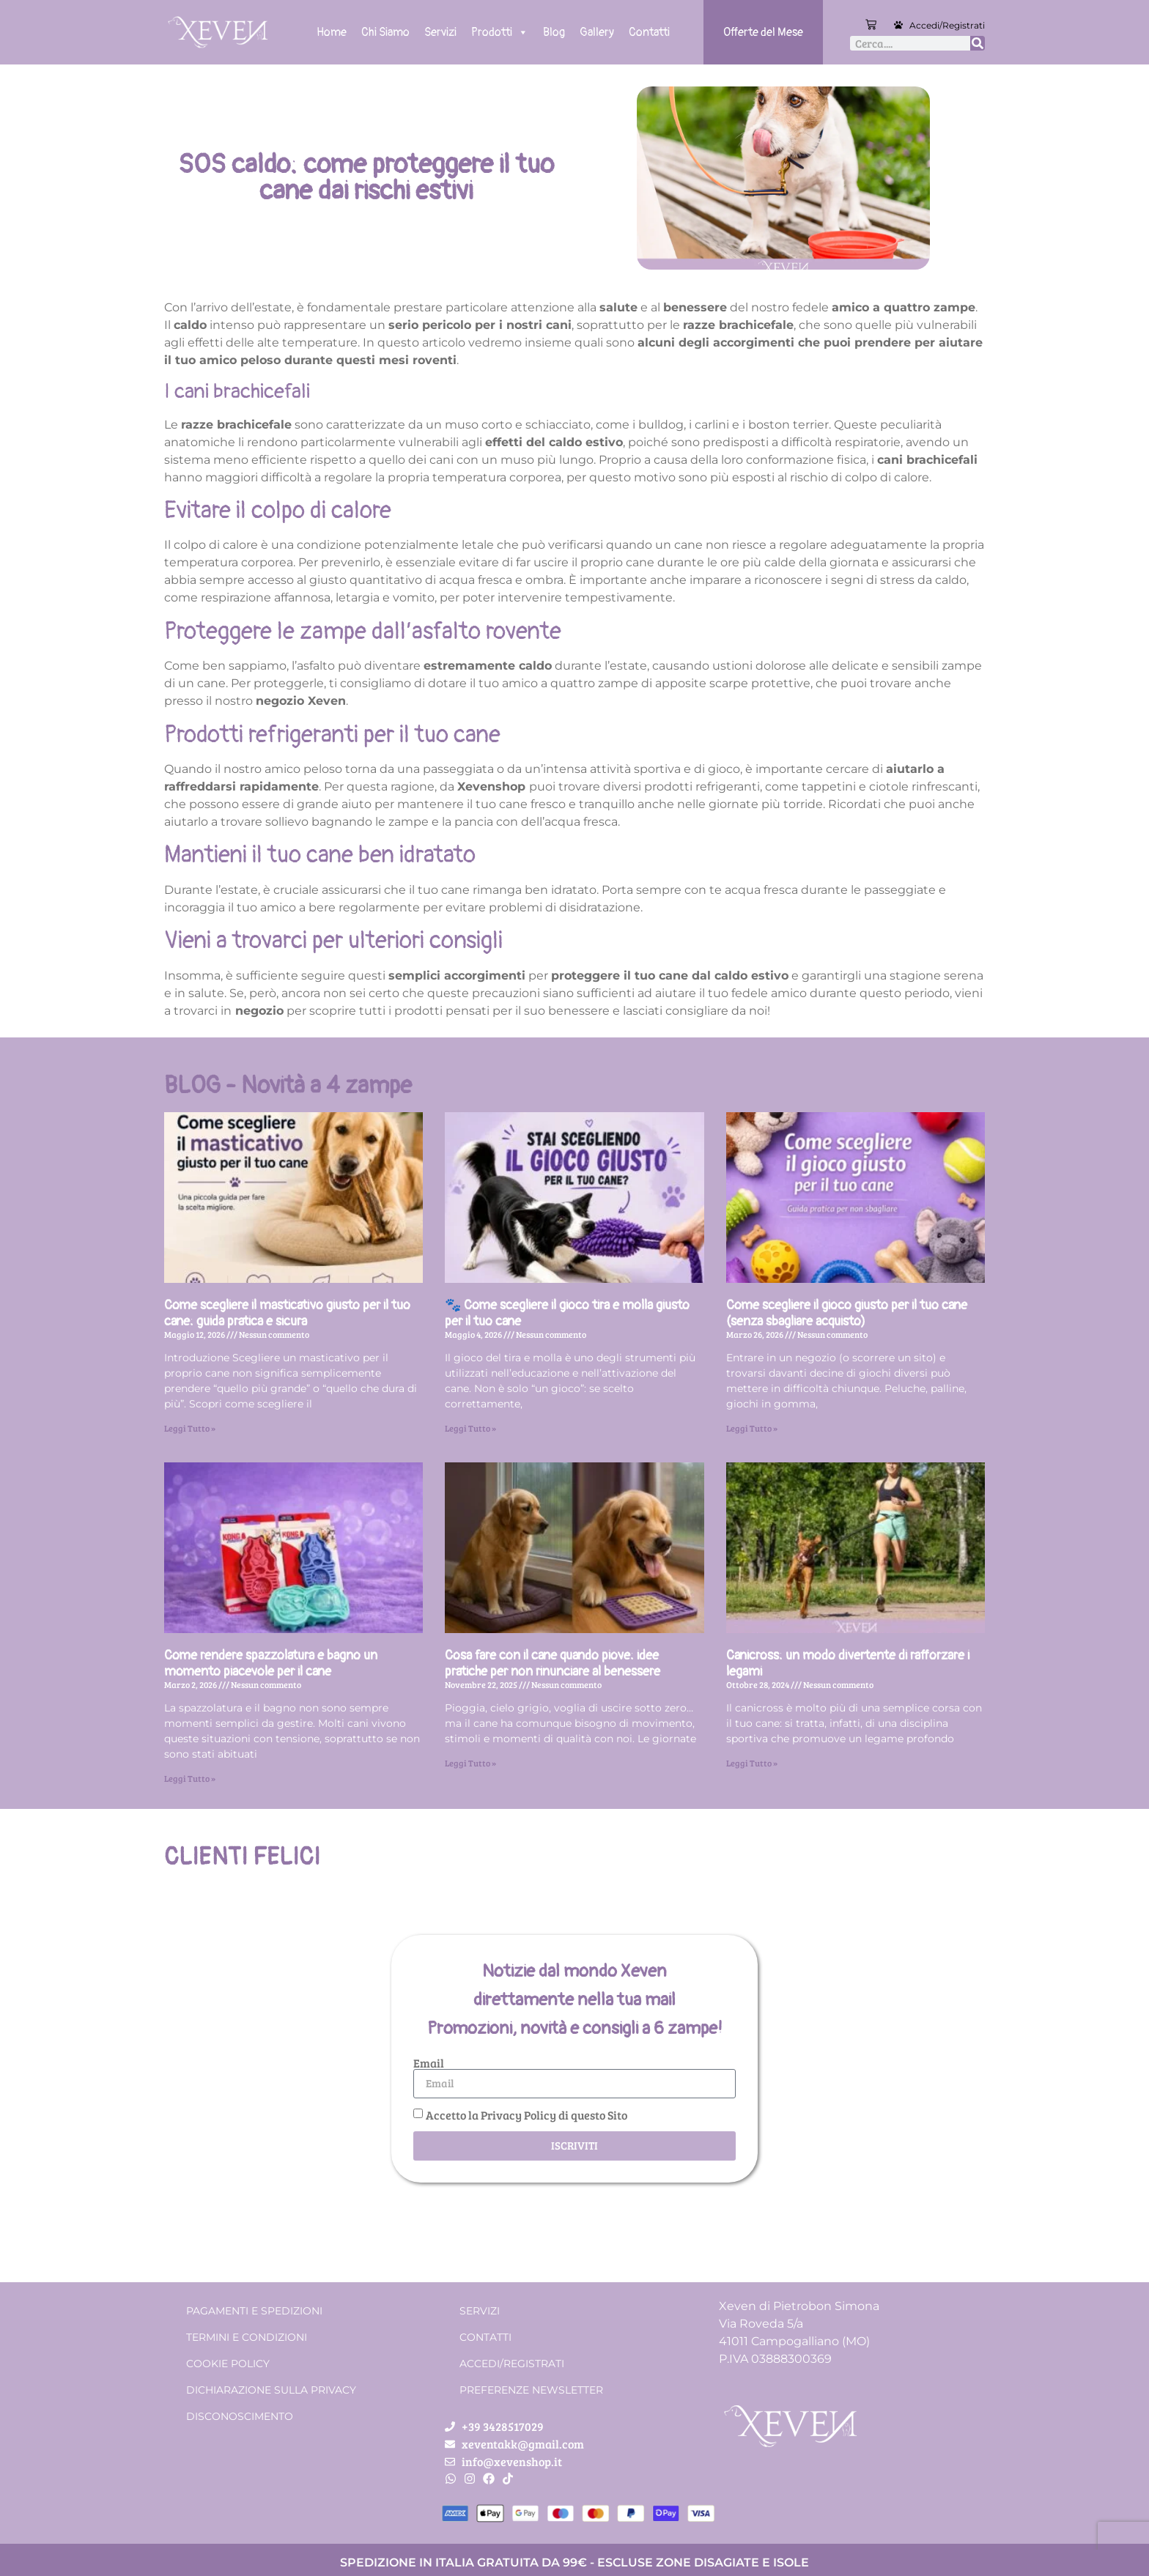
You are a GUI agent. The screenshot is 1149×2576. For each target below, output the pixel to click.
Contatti (649, 32)
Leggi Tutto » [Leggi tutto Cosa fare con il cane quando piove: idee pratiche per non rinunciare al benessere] (470, 1763)
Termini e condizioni (246, 2337)
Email (428, 2063)
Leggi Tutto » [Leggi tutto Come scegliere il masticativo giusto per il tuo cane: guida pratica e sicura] (189, 1428)
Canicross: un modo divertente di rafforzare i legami (847, 1663)
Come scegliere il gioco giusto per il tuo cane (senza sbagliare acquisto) (846, 1313)
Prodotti (499, 32)
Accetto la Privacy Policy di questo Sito (526, 2114)
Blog (554, 32)
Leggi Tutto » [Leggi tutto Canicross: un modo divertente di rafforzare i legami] (751, 1763)
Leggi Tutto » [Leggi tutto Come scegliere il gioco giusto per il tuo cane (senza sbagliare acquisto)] (751, 1428)
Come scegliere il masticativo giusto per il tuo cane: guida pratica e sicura (287, 1313)
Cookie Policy (228, 2363)
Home (332, 32)
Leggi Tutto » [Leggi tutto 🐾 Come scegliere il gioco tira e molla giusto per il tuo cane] (470, 1428)
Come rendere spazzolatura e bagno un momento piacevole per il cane (270, 1663)
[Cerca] (977, 43)
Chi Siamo (385, 32)
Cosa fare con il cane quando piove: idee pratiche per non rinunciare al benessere (552, 1663)
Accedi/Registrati (947, 25)
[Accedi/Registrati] (898, 25)
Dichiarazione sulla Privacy (271, 2390)
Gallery (597, 32)
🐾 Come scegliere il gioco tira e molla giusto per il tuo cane (567, 1313)
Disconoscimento (239, 2416)
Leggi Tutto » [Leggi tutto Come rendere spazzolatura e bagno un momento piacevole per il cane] (189, 1778)
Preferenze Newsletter (531, 2390)
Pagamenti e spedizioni (254, 2310)
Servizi (440, 32)
